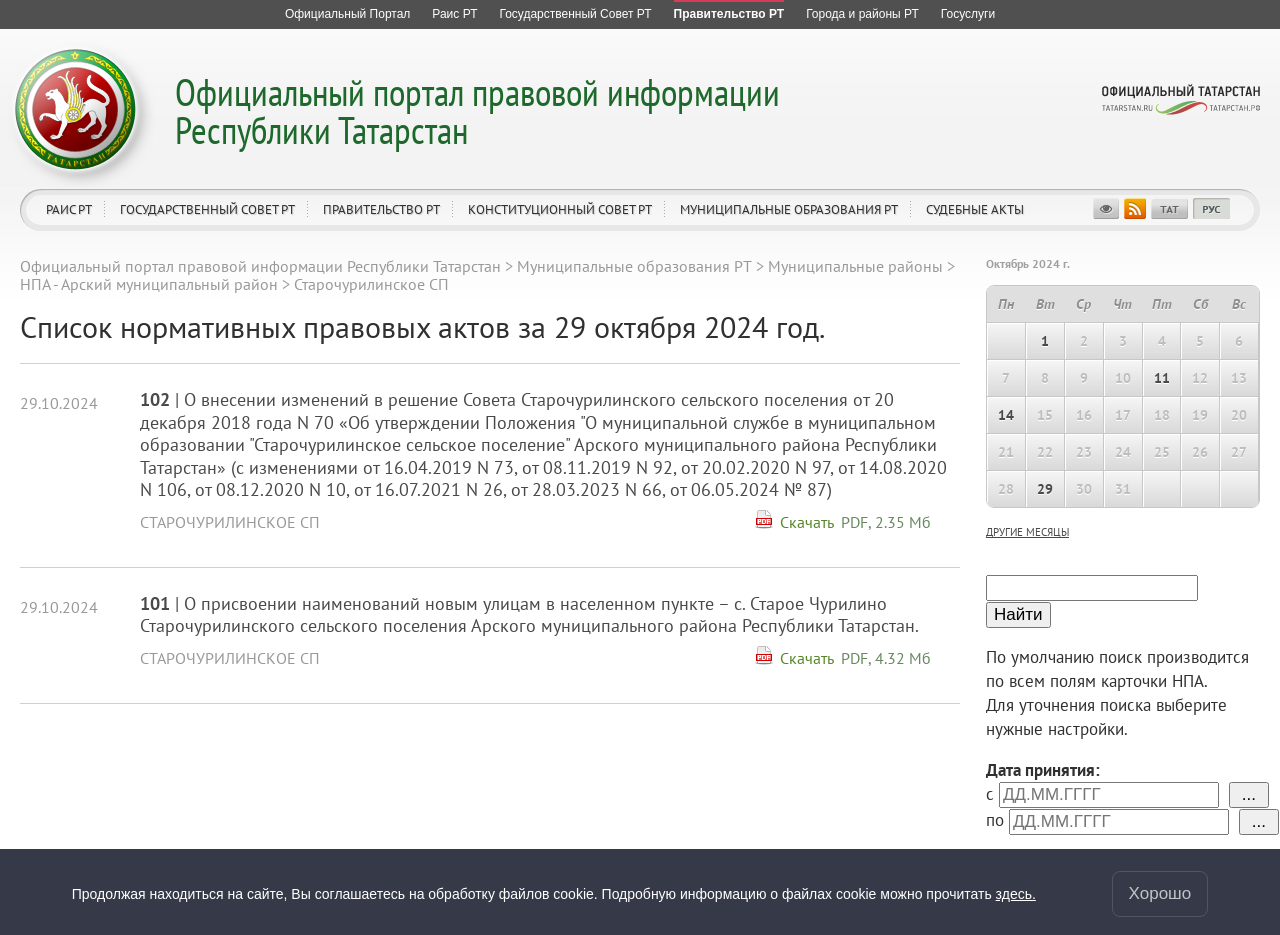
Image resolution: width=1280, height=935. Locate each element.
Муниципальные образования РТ (789, 209)
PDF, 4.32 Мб (886, 658)
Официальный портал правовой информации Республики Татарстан (477, 110)
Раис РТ (69, 209)
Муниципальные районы (855, 266)
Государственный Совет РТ (207, 209)
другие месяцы (1027, 532)
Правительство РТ (381, 209)
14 (1006, 415)
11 (1162, 378)
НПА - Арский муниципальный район (149, 284)
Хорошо (1160, 893)
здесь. (1016, 894)
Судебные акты (975, 209)
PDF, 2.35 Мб (886, 522)
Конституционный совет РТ (560, 209)
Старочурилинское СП (230, 522)
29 (1045, 489)
